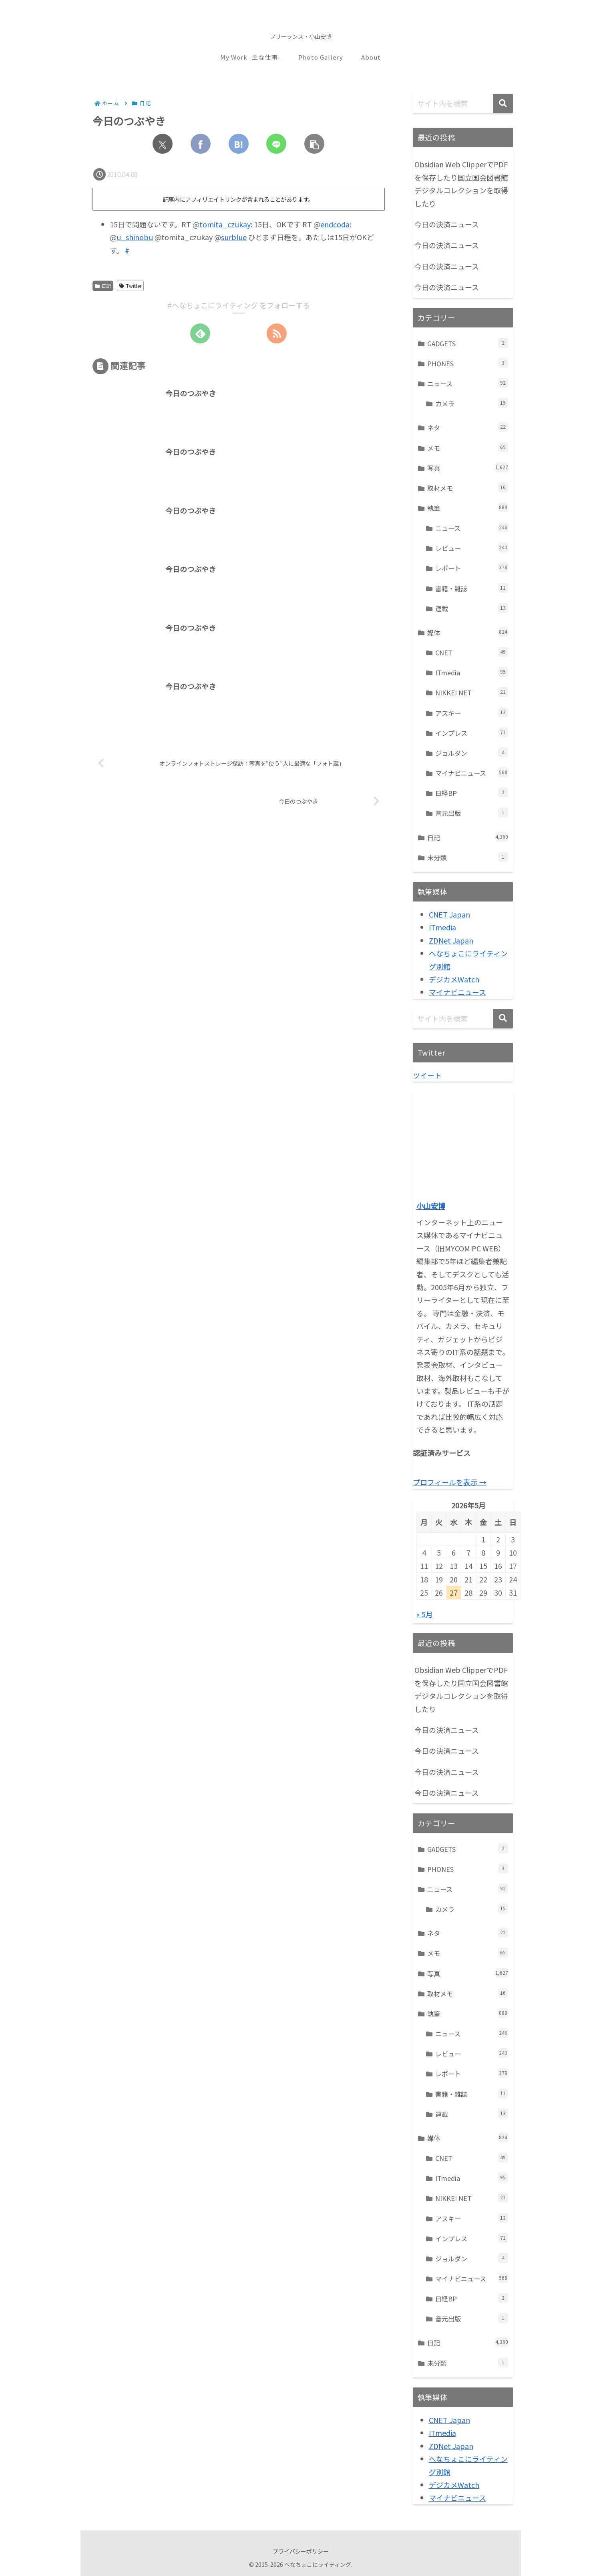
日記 (103, 285)
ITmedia (442, 927)
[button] (314, 144)
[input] (463, 103)
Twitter (130, 285)
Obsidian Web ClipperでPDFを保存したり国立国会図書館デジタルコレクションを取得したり (461, 183)
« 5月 (424, 1614)
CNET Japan (449, 914)
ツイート (427, 1075)
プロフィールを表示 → (449, 1482)
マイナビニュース (457, 992)
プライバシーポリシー (301, 2551)
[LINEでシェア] (276, 144)
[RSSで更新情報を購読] (277, 333)
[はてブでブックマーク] (239, 144)
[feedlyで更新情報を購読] (200, 333)
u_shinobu (135, 237)
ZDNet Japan (451, 940)
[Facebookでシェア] (201, 144)
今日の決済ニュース (446, 224)
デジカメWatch (454, 979)
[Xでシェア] (163, 144)
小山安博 (430, 1206)
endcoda (335, 224)
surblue (234, 237)
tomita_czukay (225, 224)
